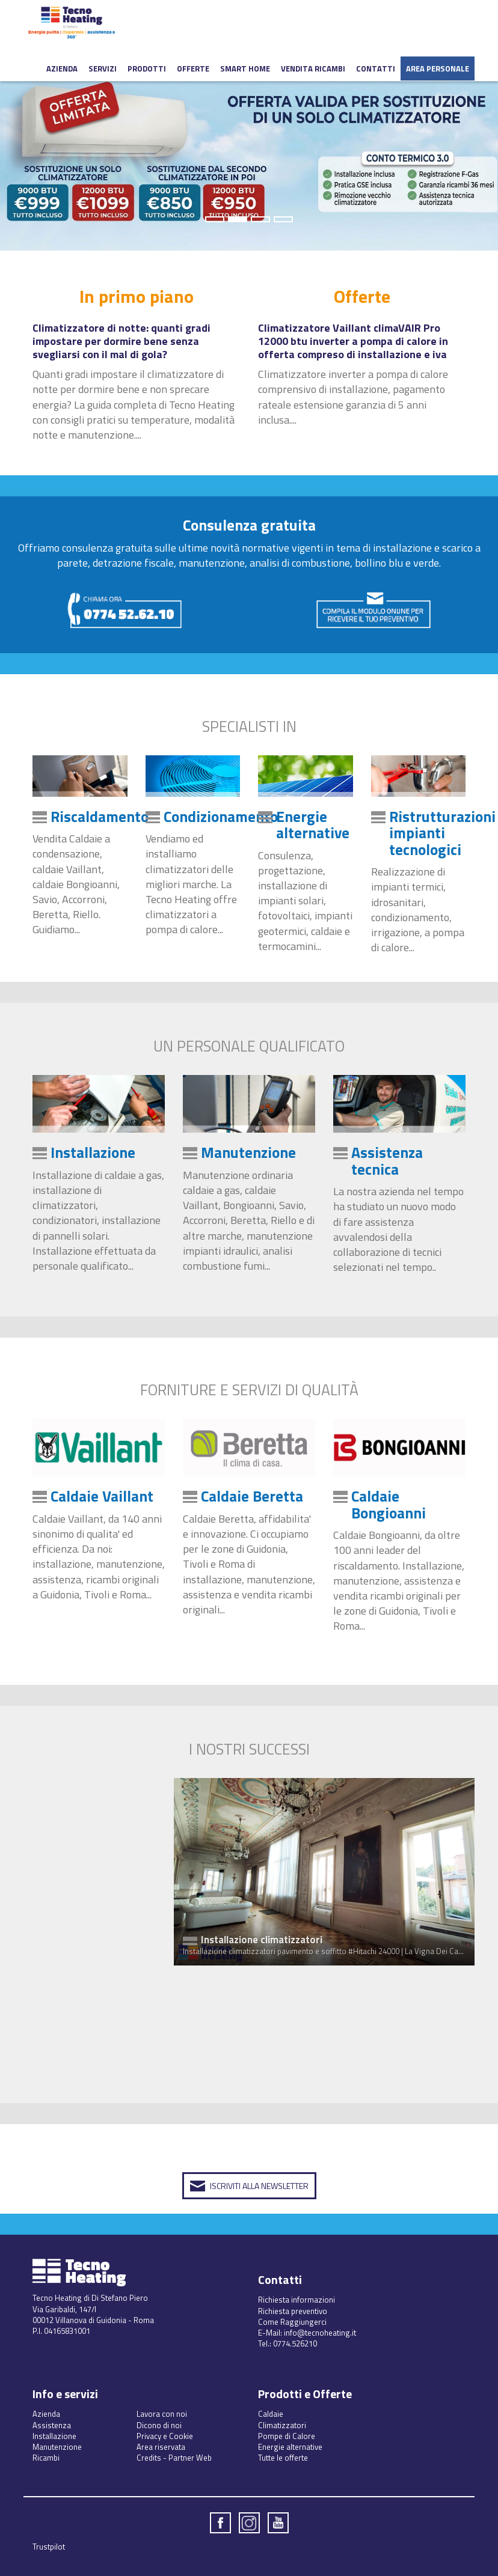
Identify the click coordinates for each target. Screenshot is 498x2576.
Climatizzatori (282, 2425)
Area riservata (161, 2447)
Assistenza (51, 2425)
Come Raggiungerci (292, 2322)
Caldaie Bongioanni (388, 1504)
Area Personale (437, 68)
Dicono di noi (159, 2425)
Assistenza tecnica (387, 1161)
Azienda (62, 68)
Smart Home (245, 68)
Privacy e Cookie (165, 2436)
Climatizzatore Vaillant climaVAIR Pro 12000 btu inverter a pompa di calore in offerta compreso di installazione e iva (353, 341)
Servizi (102, 68)
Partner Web (190, 2458)
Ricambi (46, 2458)
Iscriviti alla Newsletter (259, 2185)
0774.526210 (295, 2343)
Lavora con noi (162, 2414)
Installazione (93, 1152)
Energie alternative (312, 825)
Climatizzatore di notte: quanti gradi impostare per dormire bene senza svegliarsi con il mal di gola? (121, 341)
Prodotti (147, 68)
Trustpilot (48, 2547)
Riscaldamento (100, 816)
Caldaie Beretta (252, 1496)
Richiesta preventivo (292, 2311)
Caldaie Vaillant (102, 1496)
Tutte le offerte (283, 2458)
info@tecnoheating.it (320, 2333)
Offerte (193, 68)
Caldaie (270, 2414)
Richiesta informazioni (296, 2300)
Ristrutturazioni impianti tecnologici (442, 833)
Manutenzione (248, 1152)
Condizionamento (221, 816)
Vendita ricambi (313, 68)
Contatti (375, 68)
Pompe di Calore (286, 2436)
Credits (149, 2458)
